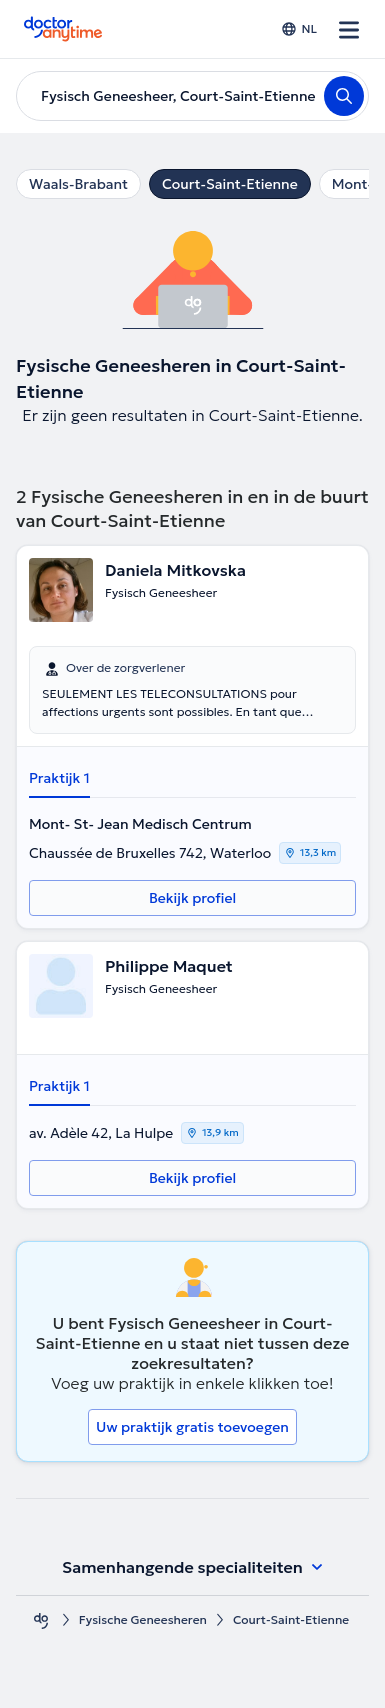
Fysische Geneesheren (143, 1619)
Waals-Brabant (78, 184)
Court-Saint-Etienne (230, 184)
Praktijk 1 (59, 778)
